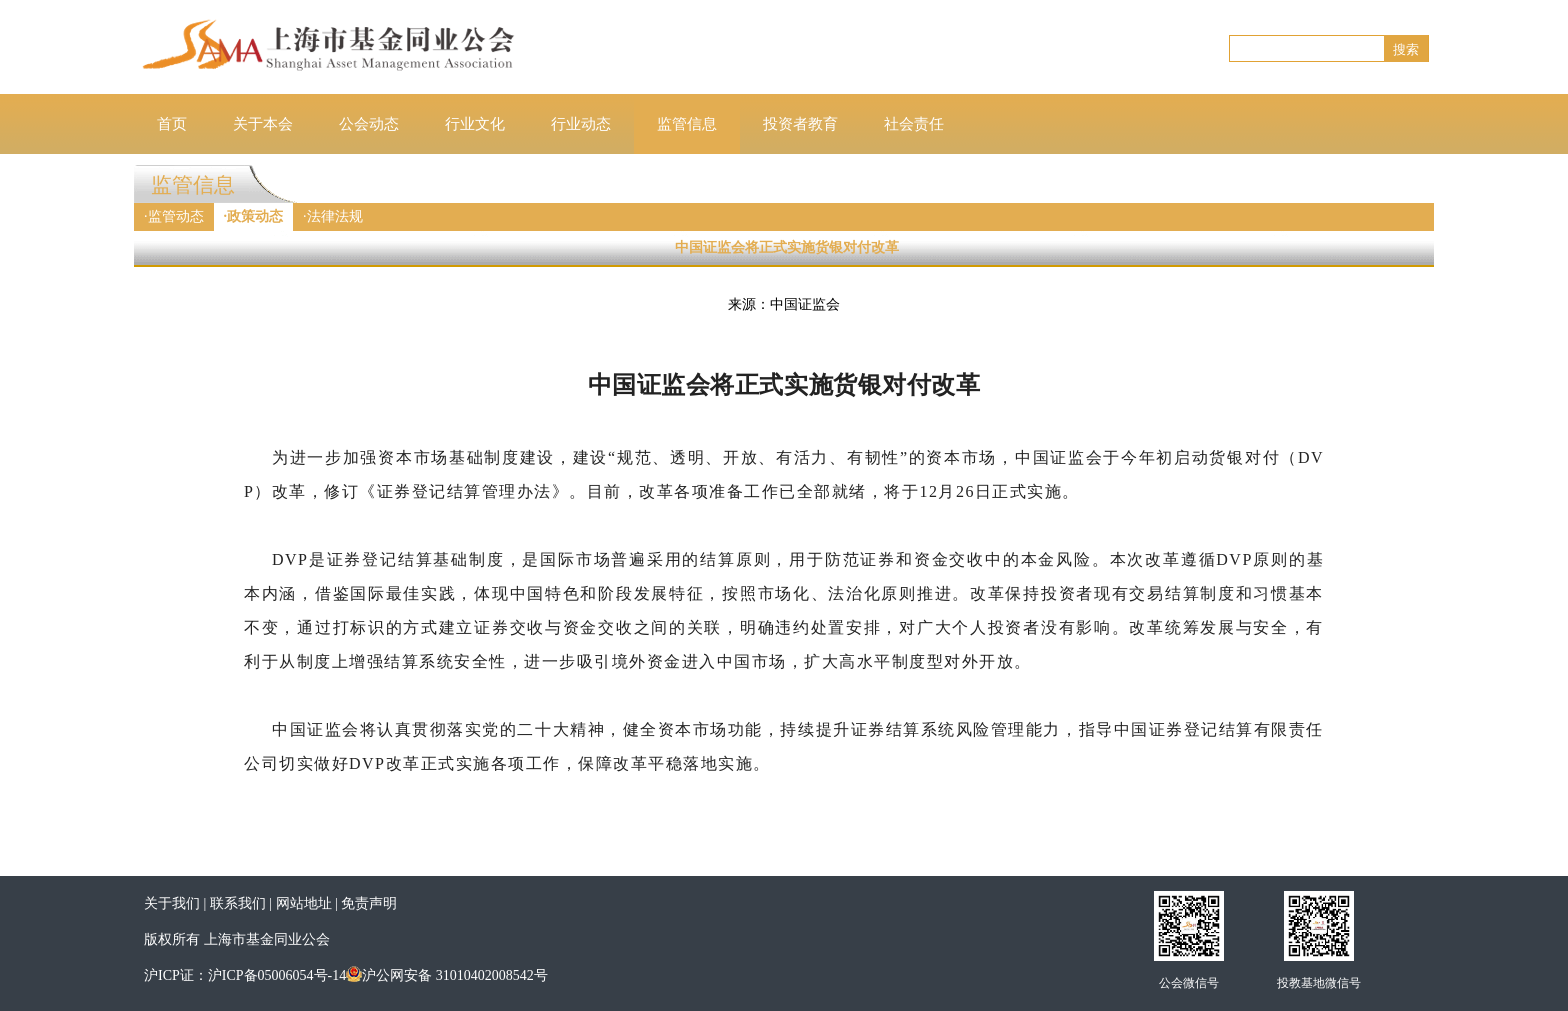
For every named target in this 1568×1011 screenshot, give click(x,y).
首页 (172, 124)
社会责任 (914, 124)
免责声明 (369, 903)
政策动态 (255, 216)
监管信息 (687, 124)
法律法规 (335, 216)
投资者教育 (800, 124)
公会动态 (369, 124)
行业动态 (581, 124)
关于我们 (172, 903)
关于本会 (263, 124)
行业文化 (475, 124)
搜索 (1406, 49)
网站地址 (304, 903)
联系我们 (238, 903)
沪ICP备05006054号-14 (277, 975)
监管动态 (176, 216)
